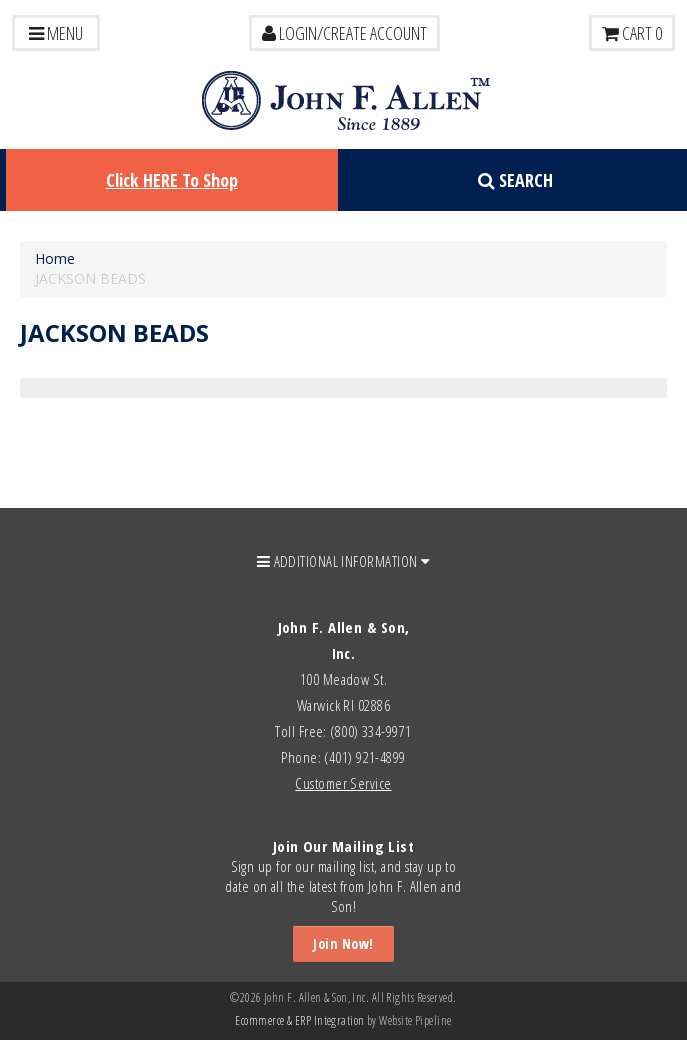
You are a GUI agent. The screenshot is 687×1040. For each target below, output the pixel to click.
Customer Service (343, 783)
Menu (56, 33)
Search (515, 180)
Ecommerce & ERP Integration (299, 1020)
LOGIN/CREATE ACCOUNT (344, 33)
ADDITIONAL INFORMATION (344, 561)
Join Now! (343, 943)
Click (172, 180)
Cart (632, 33)
